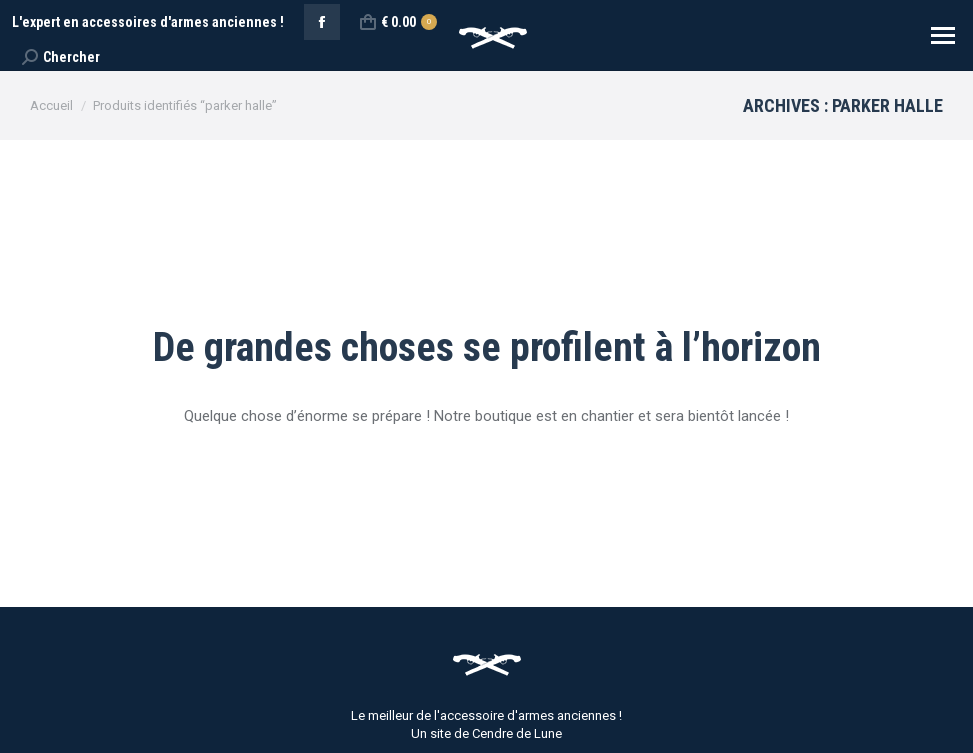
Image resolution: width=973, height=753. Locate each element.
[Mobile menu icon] (943, 35)
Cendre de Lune (517, 733)
